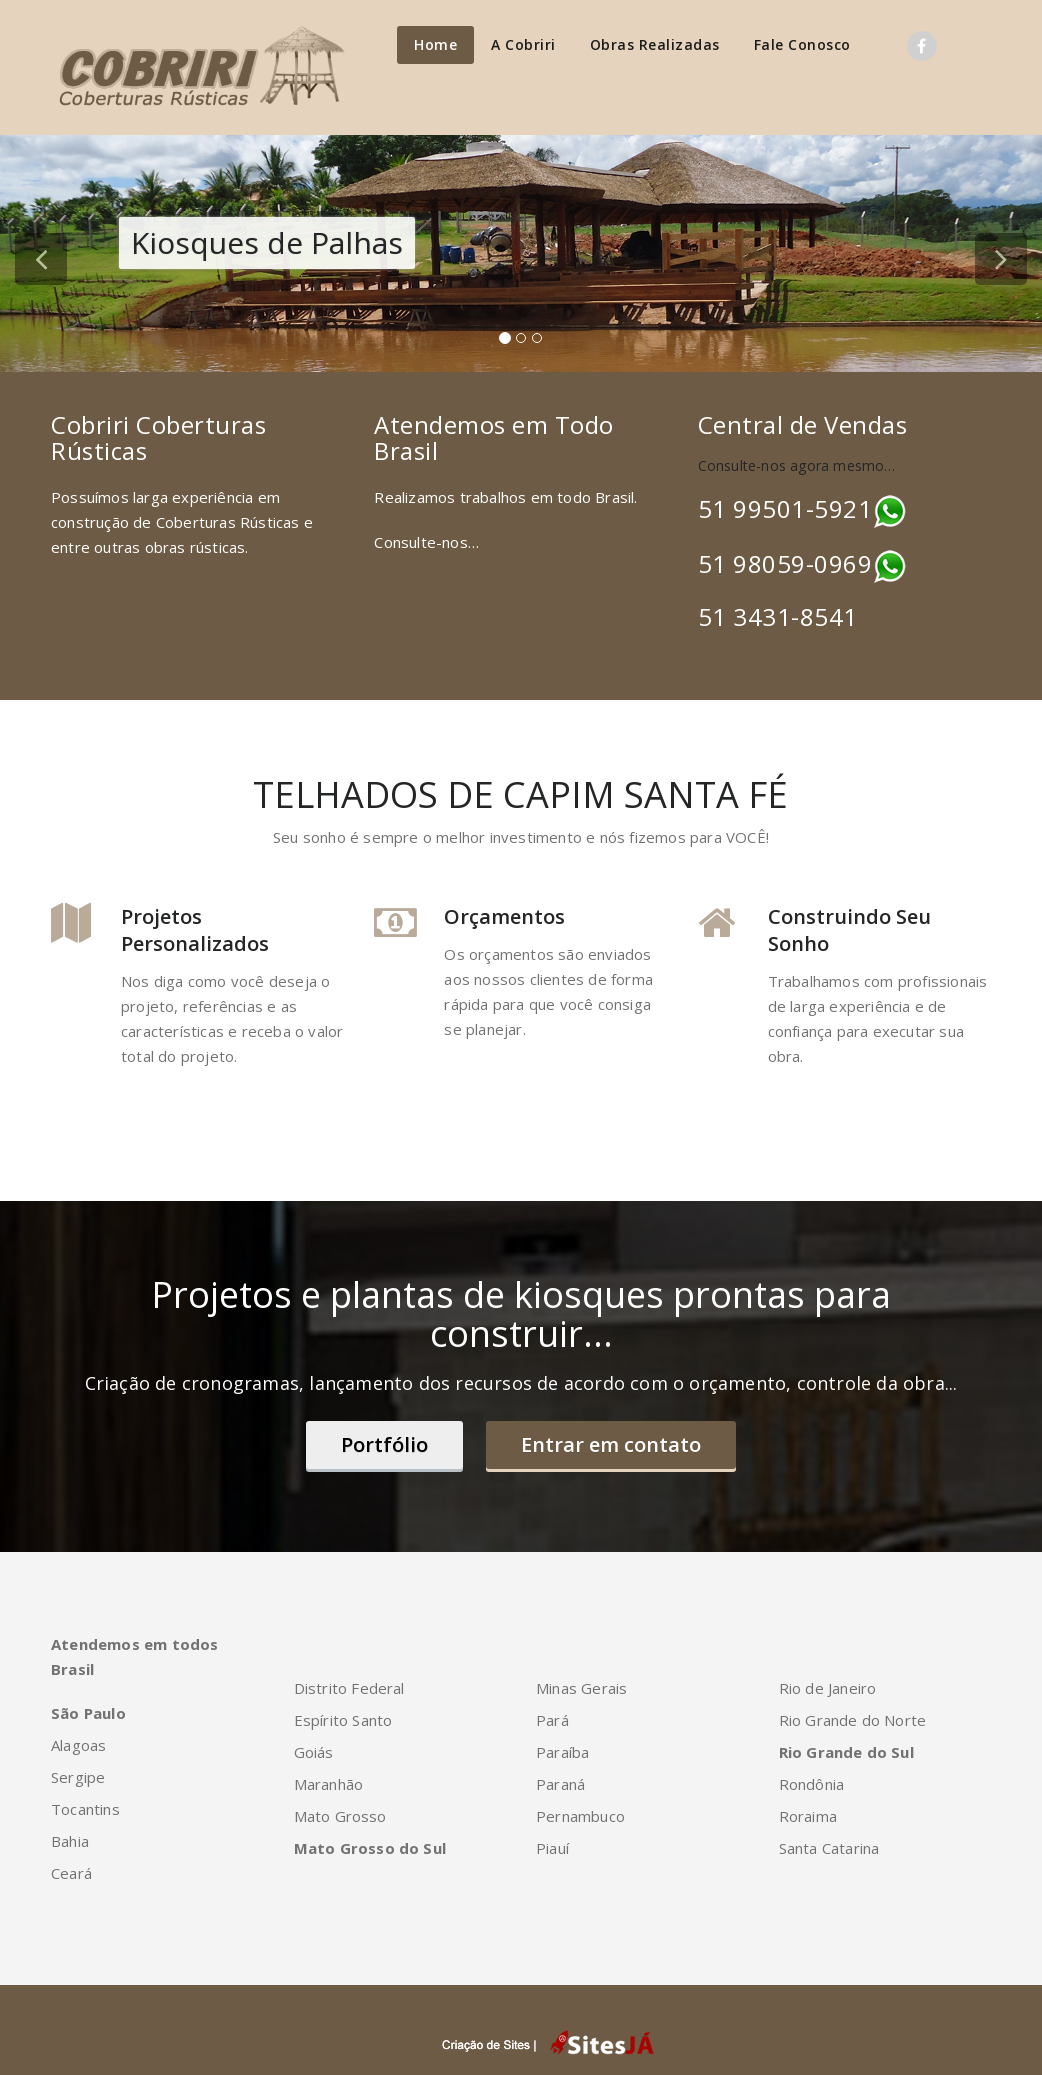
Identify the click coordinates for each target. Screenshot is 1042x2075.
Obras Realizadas (655, 44)
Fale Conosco (802, 44)
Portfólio (384, 1444)
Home (435, 44)
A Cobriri (523, 44)
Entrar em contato (611, 1444)
